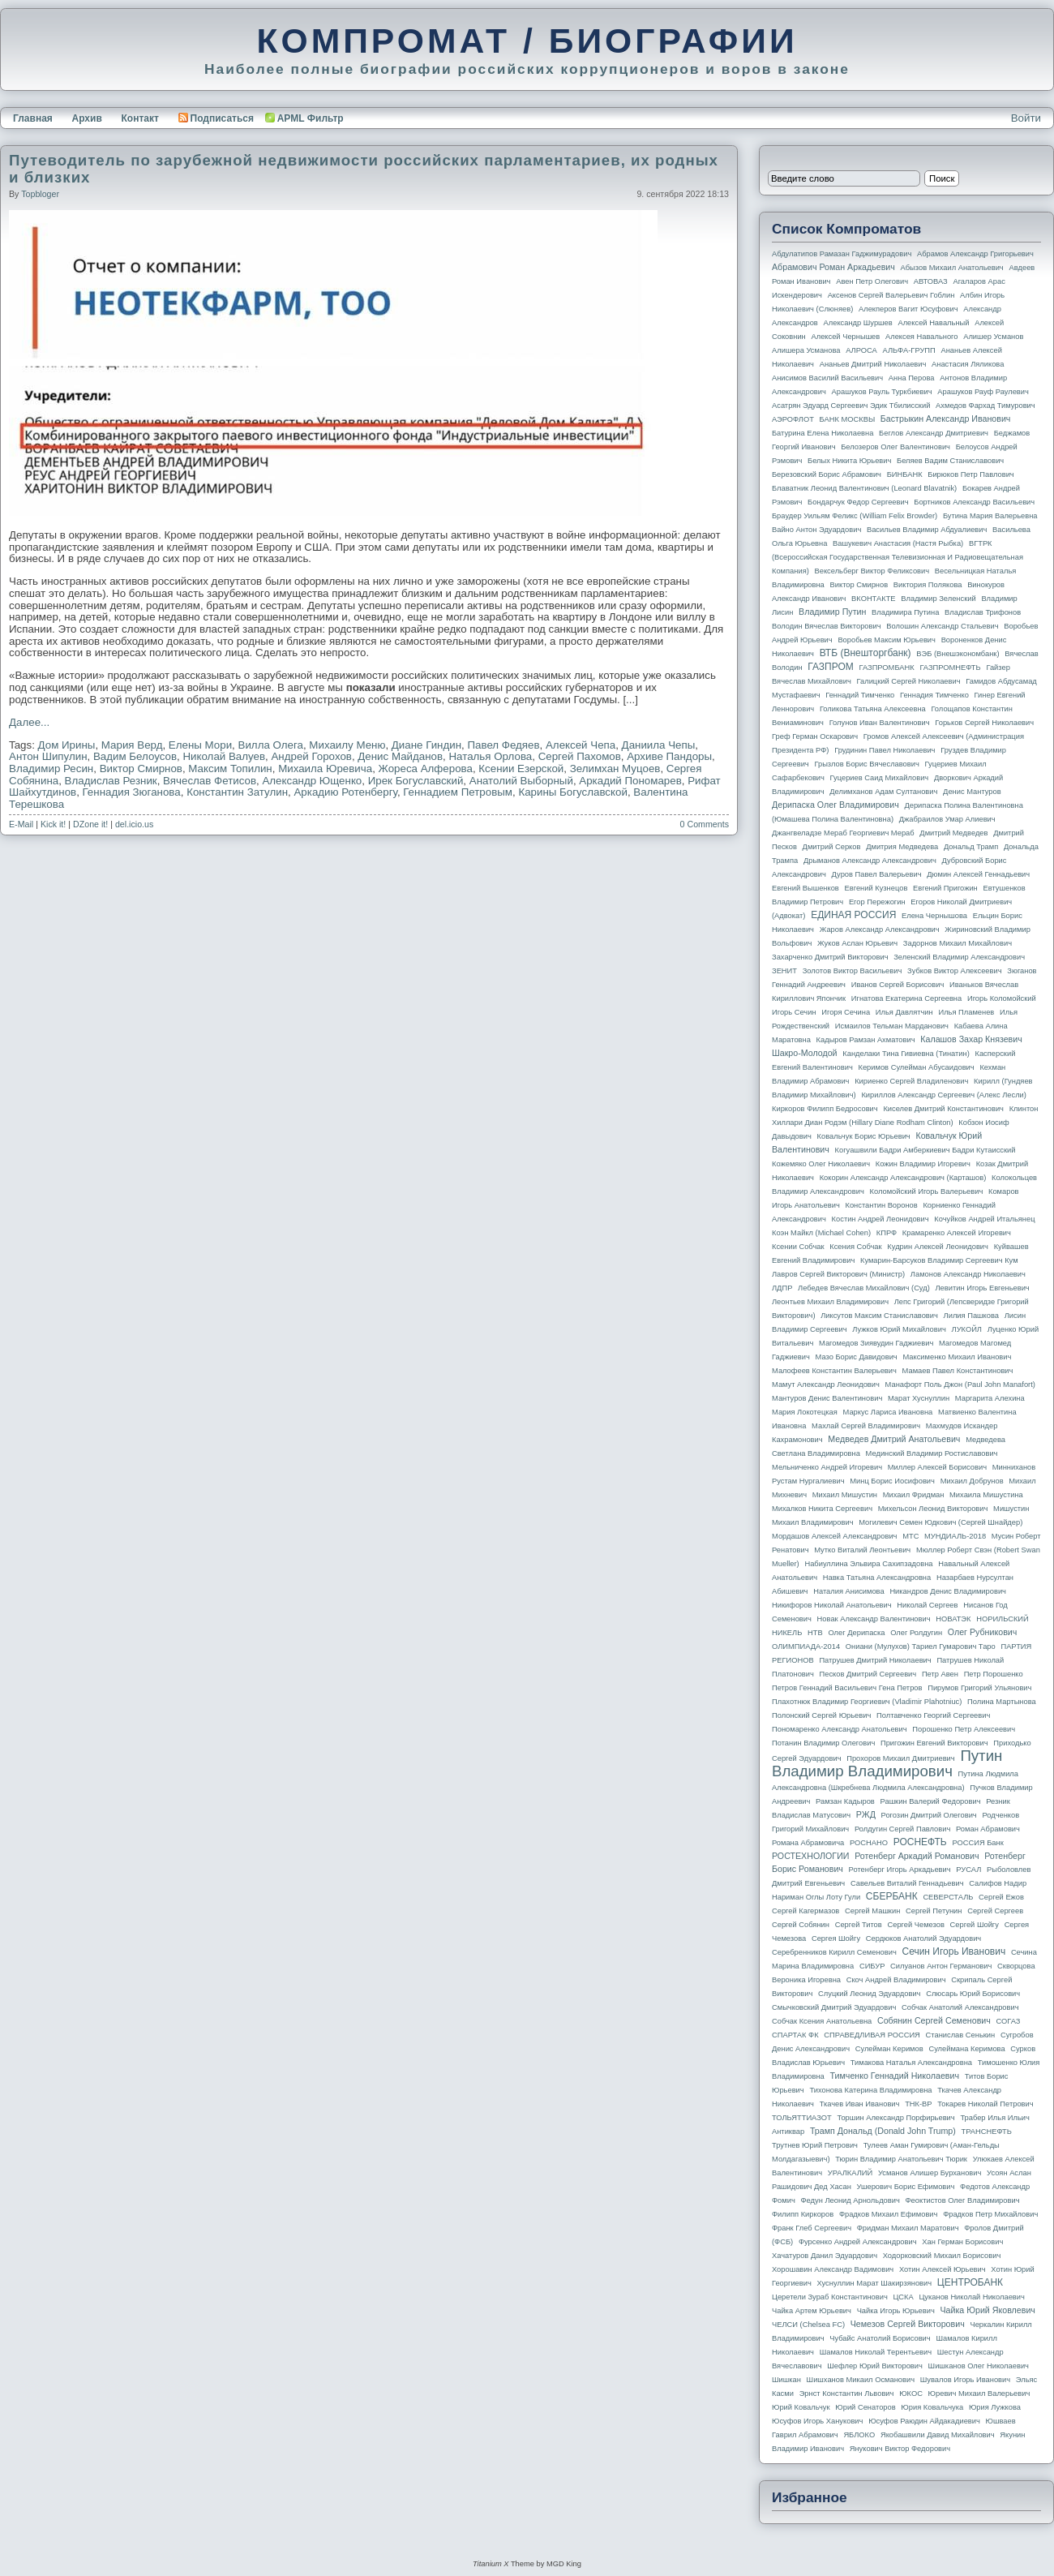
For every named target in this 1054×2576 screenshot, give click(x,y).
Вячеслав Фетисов (209, 781)
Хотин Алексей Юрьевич (942, 2269)
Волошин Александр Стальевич (942, 626)
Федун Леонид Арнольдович (849, 2200)
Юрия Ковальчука (932, 2407)
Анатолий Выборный (521, 781)
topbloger (40, 194)
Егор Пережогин (877, 902)
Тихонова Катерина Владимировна (870, 2090)
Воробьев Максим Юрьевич (887, 640)
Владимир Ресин (51, 768)
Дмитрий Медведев (953, 833)
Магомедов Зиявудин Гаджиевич (876, 1343)
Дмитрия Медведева (902, 847)
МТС (910, 1536)
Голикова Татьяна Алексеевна (873, 709)
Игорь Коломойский (1001, 998)
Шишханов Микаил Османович (861, 2380)
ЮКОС (911, 2393)
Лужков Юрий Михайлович (898, 1329)
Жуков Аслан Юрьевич (857, 943)
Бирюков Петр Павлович (970, 474)
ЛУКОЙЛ (967, 1329)
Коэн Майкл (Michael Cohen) (821, 1233)
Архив (87, 118)
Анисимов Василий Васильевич (827, 378)
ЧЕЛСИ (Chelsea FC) (808, 2325)
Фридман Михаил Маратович (908, 2228)
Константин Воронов (881, 1205)
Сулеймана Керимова (966, 2049)
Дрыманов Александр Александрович (869, 861)
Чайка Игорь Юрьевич (896, 2311)
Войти (1026, 118)
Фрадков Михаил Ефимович (888, 2214)
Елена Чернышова (934, 916)
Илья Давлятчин (904, 1012)
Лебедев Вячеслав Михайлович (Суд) (864, 1288)
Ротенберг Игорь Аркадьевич (900, 1869)
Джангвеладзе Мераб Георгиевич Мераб (843, 833)
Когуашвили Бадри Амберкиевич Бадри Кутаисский (925, 1150)
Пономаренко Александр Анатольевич (839, 1729)
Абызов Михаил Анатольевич (952, 268)
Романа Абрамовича (808, 1843)
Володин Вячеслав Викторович (826, 626)
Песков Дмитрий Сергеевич (868, 1674)
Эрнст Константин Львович (846, 2393)
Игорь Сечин (794, 1012)
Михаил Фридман (914, 1495)
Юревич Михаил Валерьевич (979, 2393)
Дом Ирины (67, 745)
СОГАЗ (1008, 2021)
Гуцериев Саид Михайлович (879, 778)
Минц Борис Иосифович (892, 1481)
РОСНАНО (869, 1843)
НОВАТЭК (953, 1619)
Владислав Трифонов (983, 612)
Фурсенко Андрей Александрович (858, 2242)
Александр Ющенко (312, 781)
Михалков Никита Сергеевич (822, 1509)
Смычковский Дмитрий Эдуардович (834, 2007)
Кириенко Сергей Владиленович (911, 1081)
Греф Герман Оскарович (815, 736)
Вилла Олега (270, 745)
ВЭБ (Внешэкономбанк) (957, 654)
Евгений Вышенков (805, 888)
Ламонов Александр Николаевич (968, 1274)
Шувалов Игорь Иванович (965, 2380)
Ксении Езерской (520, 768)
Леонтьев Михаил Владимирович (830, 1302)
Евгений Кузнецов (876, 888)
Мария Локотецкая (805, 1412)
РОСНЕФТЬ (920, 1842)
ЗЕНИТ (784, 971)
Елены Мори (200, 745)
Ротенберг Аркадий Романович (917, 1856)
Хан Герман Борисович (962, 2242)
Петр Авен (940, 1674)
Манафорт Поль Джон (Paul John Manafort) (960, 1384)
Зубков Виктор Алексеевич (954, 971)
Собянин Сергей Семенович (934, 2020)
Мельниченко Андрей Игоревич (827, 1467)
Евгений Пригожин (945, 888)
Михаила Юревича (325, 768)
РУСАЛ (968, 1869)
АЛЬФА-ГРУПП (908, 350)
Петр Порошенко (993, 1674)
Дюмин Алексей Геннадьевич (978, 874)
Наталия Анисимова (848, 1591)
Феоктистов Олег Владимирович (963, 2200)
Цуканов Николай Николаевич (971, 2297)
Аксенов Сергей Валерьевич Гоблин (891, 295)
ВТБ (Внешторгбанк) (865, 653)
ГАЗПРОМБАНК (886, 667)
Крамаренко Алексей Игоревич (956, 1233)
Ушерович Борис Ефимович (906, 2187)
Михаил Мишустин (844, 1495)
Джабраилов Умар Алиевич (947, 819)
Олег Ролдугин (916, 1633)
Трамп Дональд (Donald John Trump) (883, 2131)
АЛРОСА (861, 350)
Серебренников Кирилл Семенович (834, 1952)
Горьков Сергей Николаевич (984, 723)
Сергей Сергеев (995, 1911)
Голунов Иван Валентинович (879, 723)
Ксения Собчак (855, 1247)
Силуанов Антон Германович (941, 1966)
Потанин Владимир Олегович (823, 1743)
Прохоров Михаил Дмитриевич (900, 1758)
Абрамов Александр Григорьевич (975, 254)
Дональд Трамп (971, 847)
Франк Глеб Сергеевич (811, 2228)
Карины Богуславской (573, 792)
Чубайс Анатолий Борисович (879, 2338)
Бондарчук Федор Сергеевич (858, 502)
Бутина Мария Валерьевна (990, 516)
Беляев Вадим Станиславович (950, 461)
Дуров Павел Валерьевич (877, 874)
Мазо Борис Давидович (857, 1357)
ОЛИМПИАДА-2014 (806, 1646)
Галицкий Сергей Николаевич (908, 681)
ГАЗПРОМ (831, 666)
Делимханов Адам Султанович (883, 792)
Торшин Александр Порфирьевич (895, 2118)
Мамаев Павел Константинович (957, 1371)
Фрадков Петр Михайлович (990, 2214)
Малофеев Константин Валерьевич (834, 1371)
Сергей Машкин (872, 1911)
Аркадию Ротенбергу (344, 792)
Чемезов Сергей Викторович (907, 2324)
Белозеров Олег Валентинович (895, 447)
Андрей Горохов (311, 756)
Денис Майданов (400, 756)
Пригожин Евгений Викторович (934, 1743)
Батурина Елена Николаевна (822, 433)
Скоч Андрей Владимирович (896, 1980)
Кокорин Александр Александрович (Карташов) (903, 1178)
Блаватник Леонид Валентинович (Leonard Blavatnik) (864, 488)
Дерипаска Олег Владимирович (835, 804)
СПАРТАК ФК (795, 2035)
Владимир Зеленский (938, 599)
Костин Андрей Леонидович (880, 1219)
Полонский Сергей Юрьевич (821, 1715)
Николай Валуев (223, 756)
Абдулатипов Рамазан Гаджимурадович (841, 254)
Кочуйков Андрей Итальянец (984, 1219)
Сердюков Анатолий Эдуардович (923, 1938)
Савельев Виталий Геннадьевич (907, 1883)
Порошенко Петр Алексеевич (963, 1729)
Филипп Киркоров (802, 2214)
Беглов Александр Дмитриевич (933, 433)
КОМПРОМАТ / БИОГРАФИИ (526, 40)
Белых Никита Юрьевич (849, 461)
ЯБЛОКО (859, 2435)
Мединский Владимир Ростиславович (932, 1453)
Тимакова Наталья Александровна (911, 2063)
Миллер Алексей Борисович (937, 1467)
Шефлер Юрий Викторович (875, 2366)
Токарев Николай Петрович (985, 2104)
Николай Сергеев (927, 1605)
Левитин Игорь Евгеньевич (982, 1288)
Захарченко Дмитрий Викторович (830, 957)
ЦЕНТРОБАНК (970, 2282)
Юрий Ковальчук (801, 2407)
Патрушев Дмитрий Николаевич (875, 1660)
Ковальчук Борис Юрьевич (863, 1136)
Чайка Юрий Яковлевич (987, 2310)
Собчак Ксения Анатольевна (822, 2021)
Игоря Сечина (845, 1012)
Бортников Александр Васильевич (974, 502)
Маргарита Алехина (990, 1398)
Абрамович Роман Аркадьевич (833, 267)
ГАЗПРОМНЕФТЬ (949, 667)
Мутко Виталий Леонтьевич (862, 1550)
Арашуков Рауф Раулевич (983, 392)
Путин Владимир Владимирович (887, 1763)
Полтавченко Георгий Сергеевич (933, 1715)
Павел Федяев (503, 745)
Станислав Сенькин (961, 2035)
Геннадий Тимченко (859, 695)
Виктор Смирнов (141, 768)
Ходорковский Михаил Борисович (942, 2256)
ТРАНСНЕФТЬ (987, 2131)
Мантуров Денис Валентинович (827, 1398)
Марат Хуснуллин (918, 1398)
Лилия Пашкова (971, 1316)
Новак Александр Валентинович (874, 1619)
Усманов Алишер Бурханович (929, 2173)
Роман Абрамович (988, 1829)
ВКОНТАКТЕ (873, 599)
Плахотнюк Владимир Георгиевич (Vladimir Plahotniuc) (867, 1702)
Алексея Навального (921, 337)
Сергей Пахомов (579, 756)
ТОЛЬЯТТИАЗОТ (802, 2118)
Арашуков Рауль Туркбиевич (882, 392)
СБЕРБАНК (892, 1896)
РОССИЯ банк (977, 1843)
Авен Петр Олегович (872, 281)
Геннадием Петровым (457, 792)
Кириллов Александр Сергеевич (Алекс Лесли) (943, 1095)
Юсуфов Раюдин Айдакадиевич (924, 2421)
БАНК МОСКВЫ (848, 419)
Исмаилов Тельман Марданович (892, 1026)
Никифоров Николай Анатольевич (832, 1605)
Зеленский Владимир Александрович (959, 957)
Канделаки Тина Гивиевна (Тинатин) (906, 1054)
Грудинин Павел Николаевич (884, 750)
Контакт (139, 118)
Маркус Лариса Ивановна (888, 1412)
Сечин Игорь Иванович (953, 1951)
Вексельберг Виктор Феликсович (872, 571)
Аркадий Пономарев (630, 781)
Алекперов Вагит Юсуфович (908, 309)
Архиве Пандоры (669, 756)
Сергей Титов (858, 1925)
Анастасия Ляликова (968, 364)
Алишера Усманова (806, 350)
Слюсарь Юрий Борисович (973, 1994)
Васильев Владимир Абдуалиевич (927, 530)
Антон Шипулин (48, 756)
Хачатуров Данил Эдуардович (824, 2256)
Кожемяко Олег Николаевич (821, 1164)
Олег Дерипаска (856, 1633)
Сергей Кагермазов (805, 1911)
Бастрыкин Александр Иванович (945, 418)
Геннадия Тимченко (934, 695)
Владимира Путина (905, 612)
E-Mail (21, 824)
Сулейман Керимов (889, 2049)
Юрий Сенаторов (865, 2407)
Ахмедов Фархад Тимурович (985, 405)
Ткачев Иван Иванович (860, 2104)
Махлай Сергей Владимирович (866, 1426)
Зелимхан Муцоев (615, 768)
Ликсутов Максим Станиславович (879, 1316)
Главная (33, 118)
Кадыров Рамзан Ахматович (865, 1040)
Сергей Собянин (800, 1925)
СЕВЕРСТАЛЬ (948, 1897)
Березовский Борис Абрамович (826, 474)
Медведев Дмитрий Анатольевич (894, 1439)
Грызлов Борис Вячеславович (866, 764)
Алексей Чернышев (845, 337)
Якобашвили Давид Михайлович (937, 2435)
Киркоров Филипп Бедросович (825, 1109)
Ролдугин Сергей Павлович (902, 1829)
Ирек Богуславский (416, 781)
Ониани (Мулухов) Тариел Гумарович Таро (921, 1646)
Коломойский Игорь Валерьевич (926, 1191)
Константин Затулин (237, 792)
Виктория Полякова (927, 585)
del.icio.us (134, 824)
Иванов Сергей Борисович (898, 985)
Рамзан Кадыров (845, 1801)
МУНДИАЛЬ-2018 (955, 1536)
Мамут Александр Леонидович (826, 1384)
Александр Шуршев (858, 323)
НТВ (815, 1633)
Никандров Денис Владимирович (947, 1591)
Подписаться (216, 118)
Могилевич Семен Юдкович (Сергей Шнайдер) (940, 1522)
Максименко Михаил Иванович (956, 1357)
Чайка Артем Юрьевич (811, 2311)
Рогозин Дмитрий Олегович (929, 1815)
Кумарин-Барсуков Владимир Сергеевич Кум (939, 1260)
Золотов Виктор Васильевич (852, 971)
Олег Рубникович (983, 1632)
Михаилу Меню (347, 745)
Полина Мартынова (1001, 1702)
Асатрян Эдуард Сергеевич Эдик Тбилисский (851, 405)
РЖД (866, 1814)
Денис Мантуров (972, 792)
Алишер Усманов (993, 337)
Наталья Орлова (490, 756)
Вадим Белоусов (135, 756)
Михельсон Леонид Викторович (933, 1509)
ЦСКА (903, 2297)
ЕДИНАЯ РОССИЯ (853, 915)
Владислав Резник (111, 781)
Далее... (29, 722)
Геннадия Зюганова (132, 792)
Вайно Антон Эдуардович (816, 530)
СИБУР (872, 1966)
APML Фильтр (310, 118)
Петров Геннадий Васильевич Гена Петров (847, 1688)
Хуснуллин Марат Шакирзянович (874, 2283)
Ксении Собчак (798, 1247)
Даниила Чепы (659, 745)
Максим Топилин (230, 768)
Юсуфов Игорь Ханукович (817, 2421)
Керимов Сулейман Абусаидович (916, 1067)
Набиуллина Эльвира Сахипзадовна (868, 1564)
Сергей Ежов (1001, 1897)
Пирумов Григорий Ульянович (979, 1688)
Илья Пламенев (966, 1012)
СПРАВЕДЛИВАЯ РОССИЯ (872, 2035)
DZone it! (90, 824)
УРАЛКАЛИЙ (850, 2173)
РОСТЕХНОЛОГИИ (810, 1856)
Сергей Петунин (934, 1911)
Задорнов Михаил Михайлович (957, 943)
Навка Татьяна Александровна (877, 1578)
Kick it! (53, 824)
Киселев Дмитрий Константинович (943, 1109)
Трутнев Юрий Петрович (815, 2145)
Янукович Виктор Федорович (900, 2449)
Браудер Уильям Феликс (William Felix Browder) (854, 516)
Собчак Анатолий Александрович (960, 2007)
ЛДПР (782, 1288)
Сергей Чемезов (915, 1925)
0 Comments (704, 824)
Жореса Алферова (426, 768)
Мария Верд (132, 745)
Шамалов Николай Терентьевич (876, 2352)
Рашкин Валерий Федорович (930, 1801)
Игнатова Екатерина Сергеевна (906, 998)
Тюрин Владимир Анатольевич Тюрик (901, 2159)
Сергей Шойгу (974, 1925)
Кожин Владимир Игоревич (923, 1164)
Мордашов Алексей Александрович (834, 1536)
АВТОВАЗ (931, 281)
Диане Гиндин (426, 745)
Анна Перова (912, 378)
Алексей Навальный (933, 323)
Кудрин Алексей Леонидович (937, 1247)
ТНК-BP (918, 2104)
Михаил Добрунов (972, 1481)
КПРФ (886, 1233)
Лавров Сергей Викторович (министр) (838, 1274)
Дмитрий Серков (832, 847)
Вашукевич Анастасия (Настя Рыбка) (898, 543)
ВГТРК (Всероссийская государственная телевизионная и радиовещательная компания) (897, 557)
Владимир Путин (832, 611)
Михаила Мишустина (986, 1495)
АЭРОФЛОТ (793, 419)
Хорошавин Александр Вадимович (832, 2269)
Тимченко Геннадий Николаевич (894, 2075)
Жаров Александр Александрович (880, 929)
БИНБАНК (905, 474)
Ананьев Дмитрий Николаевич (873, 364)
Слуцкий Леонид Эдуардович (869, 1994)
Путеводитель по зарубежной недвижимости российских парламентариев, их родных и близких (363, 169)
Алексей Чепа (580, 745)
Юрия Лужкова (995, 2407)
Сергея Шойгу (836, 1938)
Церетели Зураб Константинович (830, 2297)
